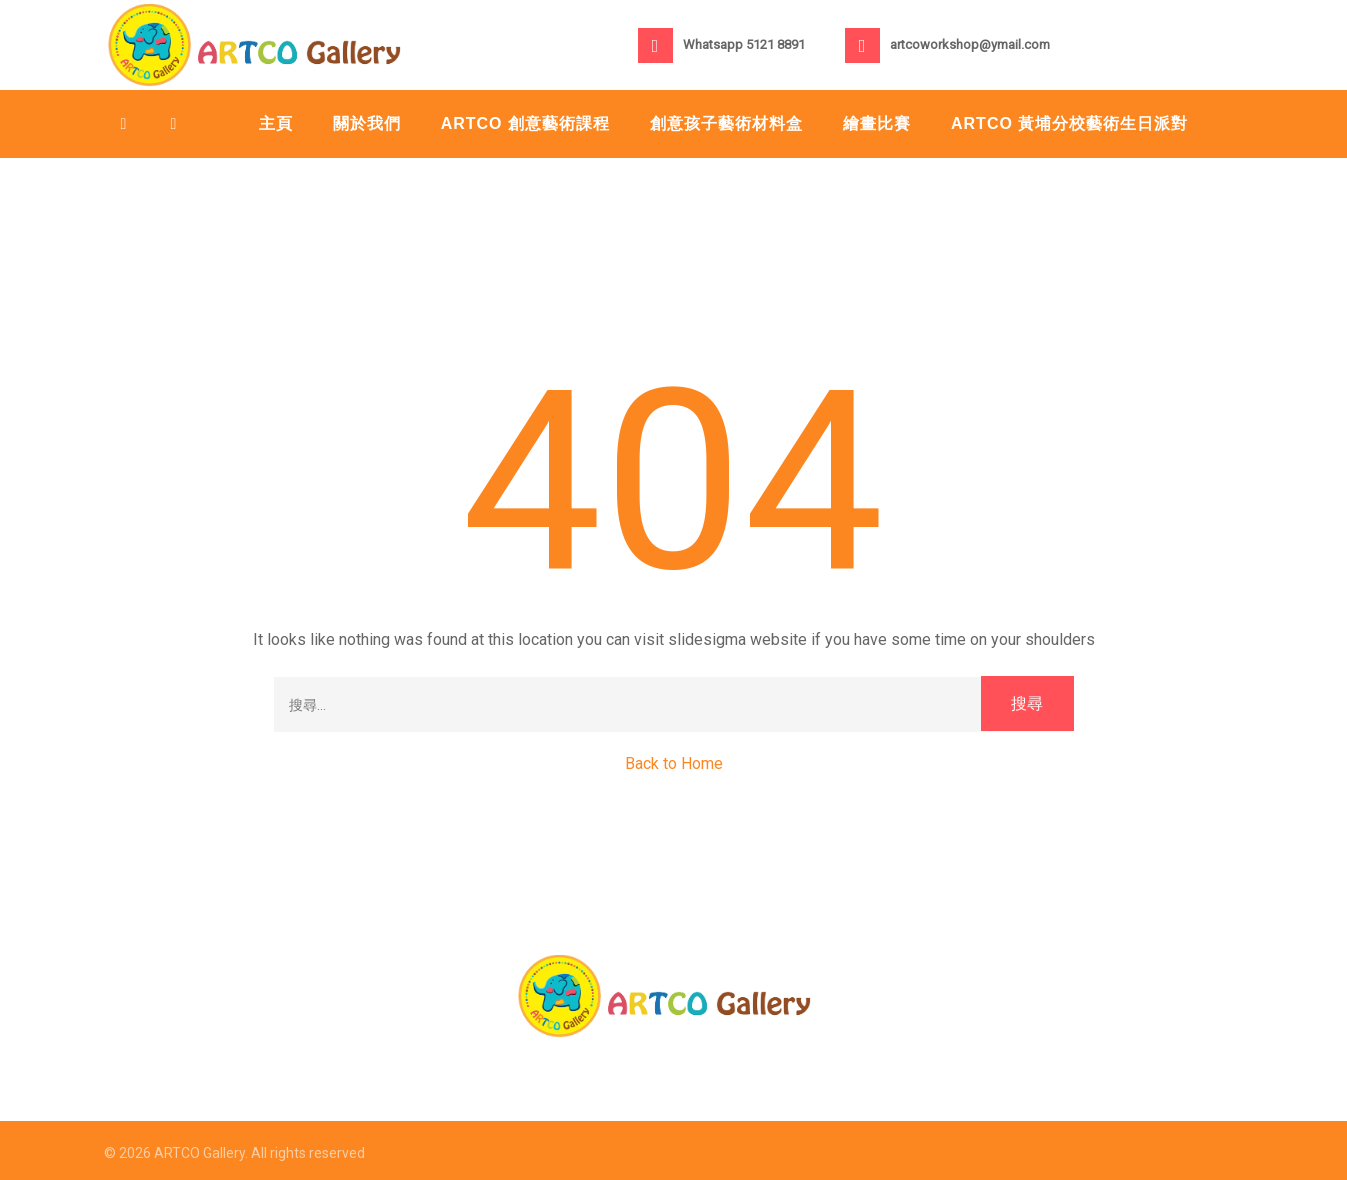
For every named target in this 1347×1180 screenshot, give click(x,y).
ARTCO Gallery (199, 1153)
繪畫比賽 (877, 123)
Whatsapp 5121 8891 (744, 44)
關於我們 (367, 123)
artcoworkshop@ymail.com (970, 44)
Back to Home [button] (674, 763)
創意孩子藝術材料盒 (726, 123)
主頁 (276, 123)
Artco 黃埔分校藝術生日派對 (1069, 123)
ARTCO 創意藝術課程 (525, 123)
